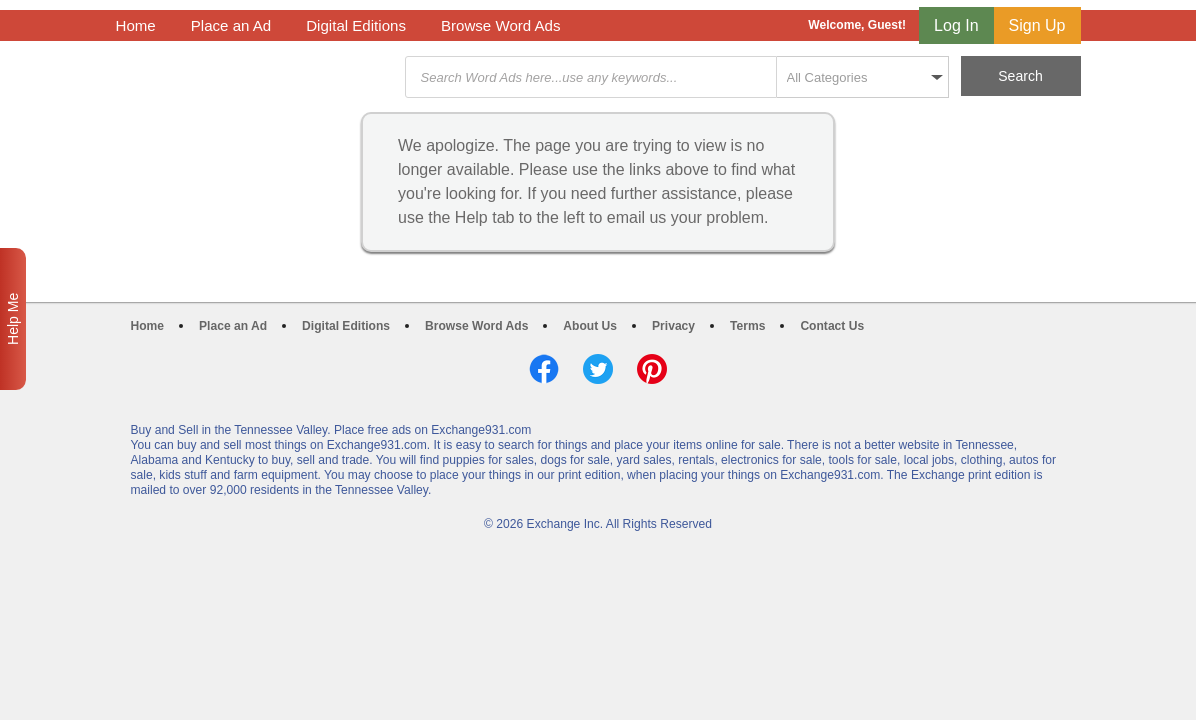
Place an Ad (231, 25)
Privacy (673, 326)
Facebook (544, 369)
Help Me (13, 319)
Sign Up (1037, 25)
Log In (956, 25)
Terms (747, 326)
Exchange (258, 77)
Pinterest (652, 369)
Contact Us (832, 326)
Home (136, 25)
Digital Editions (356, 25)
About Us (590, 326)
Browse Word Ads (501, 25)
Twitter (598, 369)
